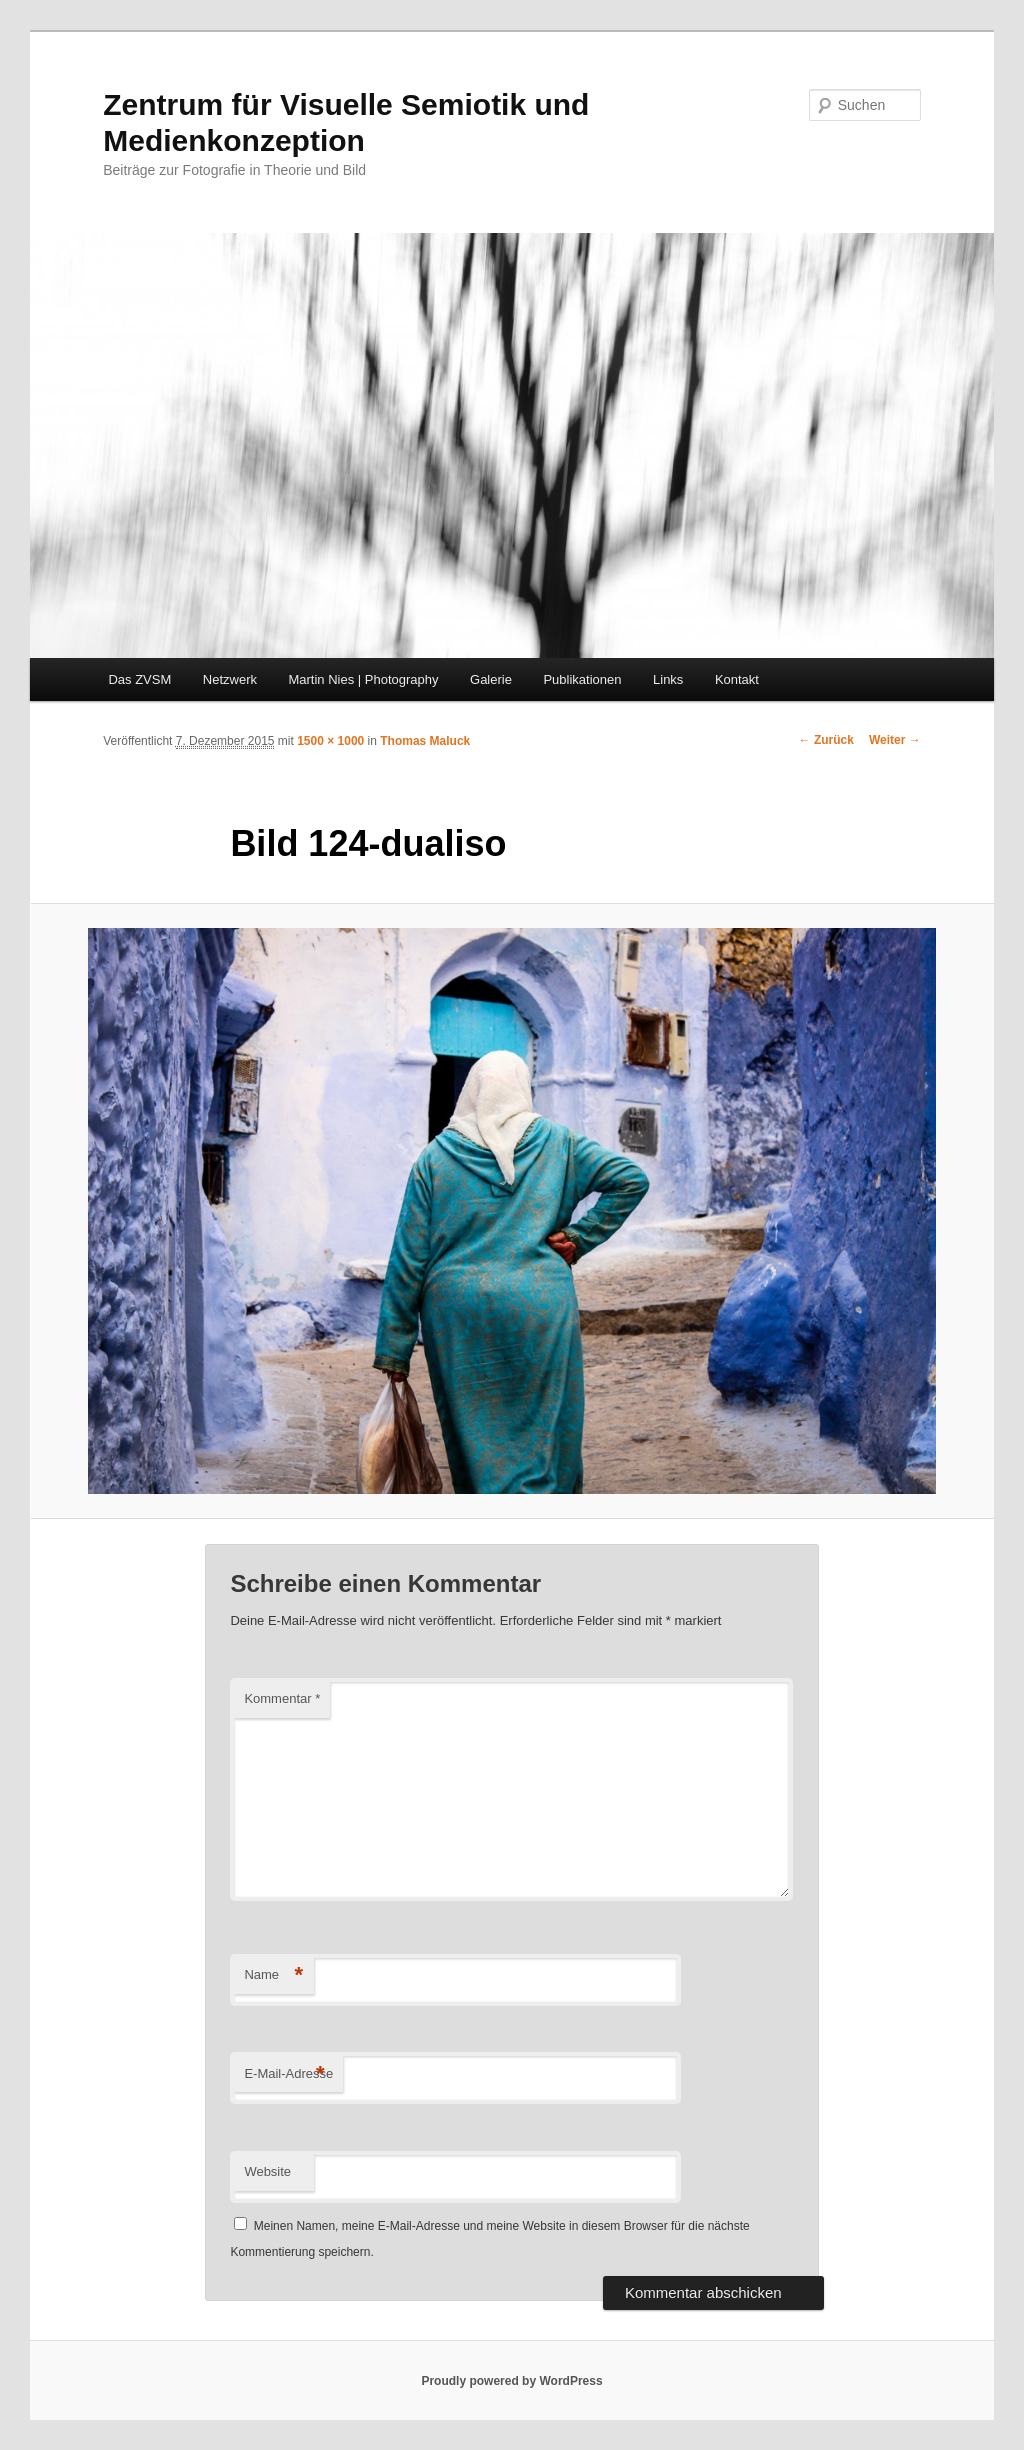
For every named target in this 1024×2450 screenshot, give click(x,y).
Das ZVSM (139, 679)
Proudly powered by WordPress (511, 2381)
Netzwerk (230, 679)
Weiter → (895, 740)
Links (668, 679)
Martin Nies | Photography (363, 679)
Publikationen (582, 679)
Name (273, 1975)
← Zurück (826, 740)
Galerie (491, 679)
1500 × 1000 (330, 741)
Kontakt (737, 679)
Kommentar (282, 1698)
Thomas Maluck (425, 741)
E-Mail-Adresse (288, 2074)
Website (267, 2171)
